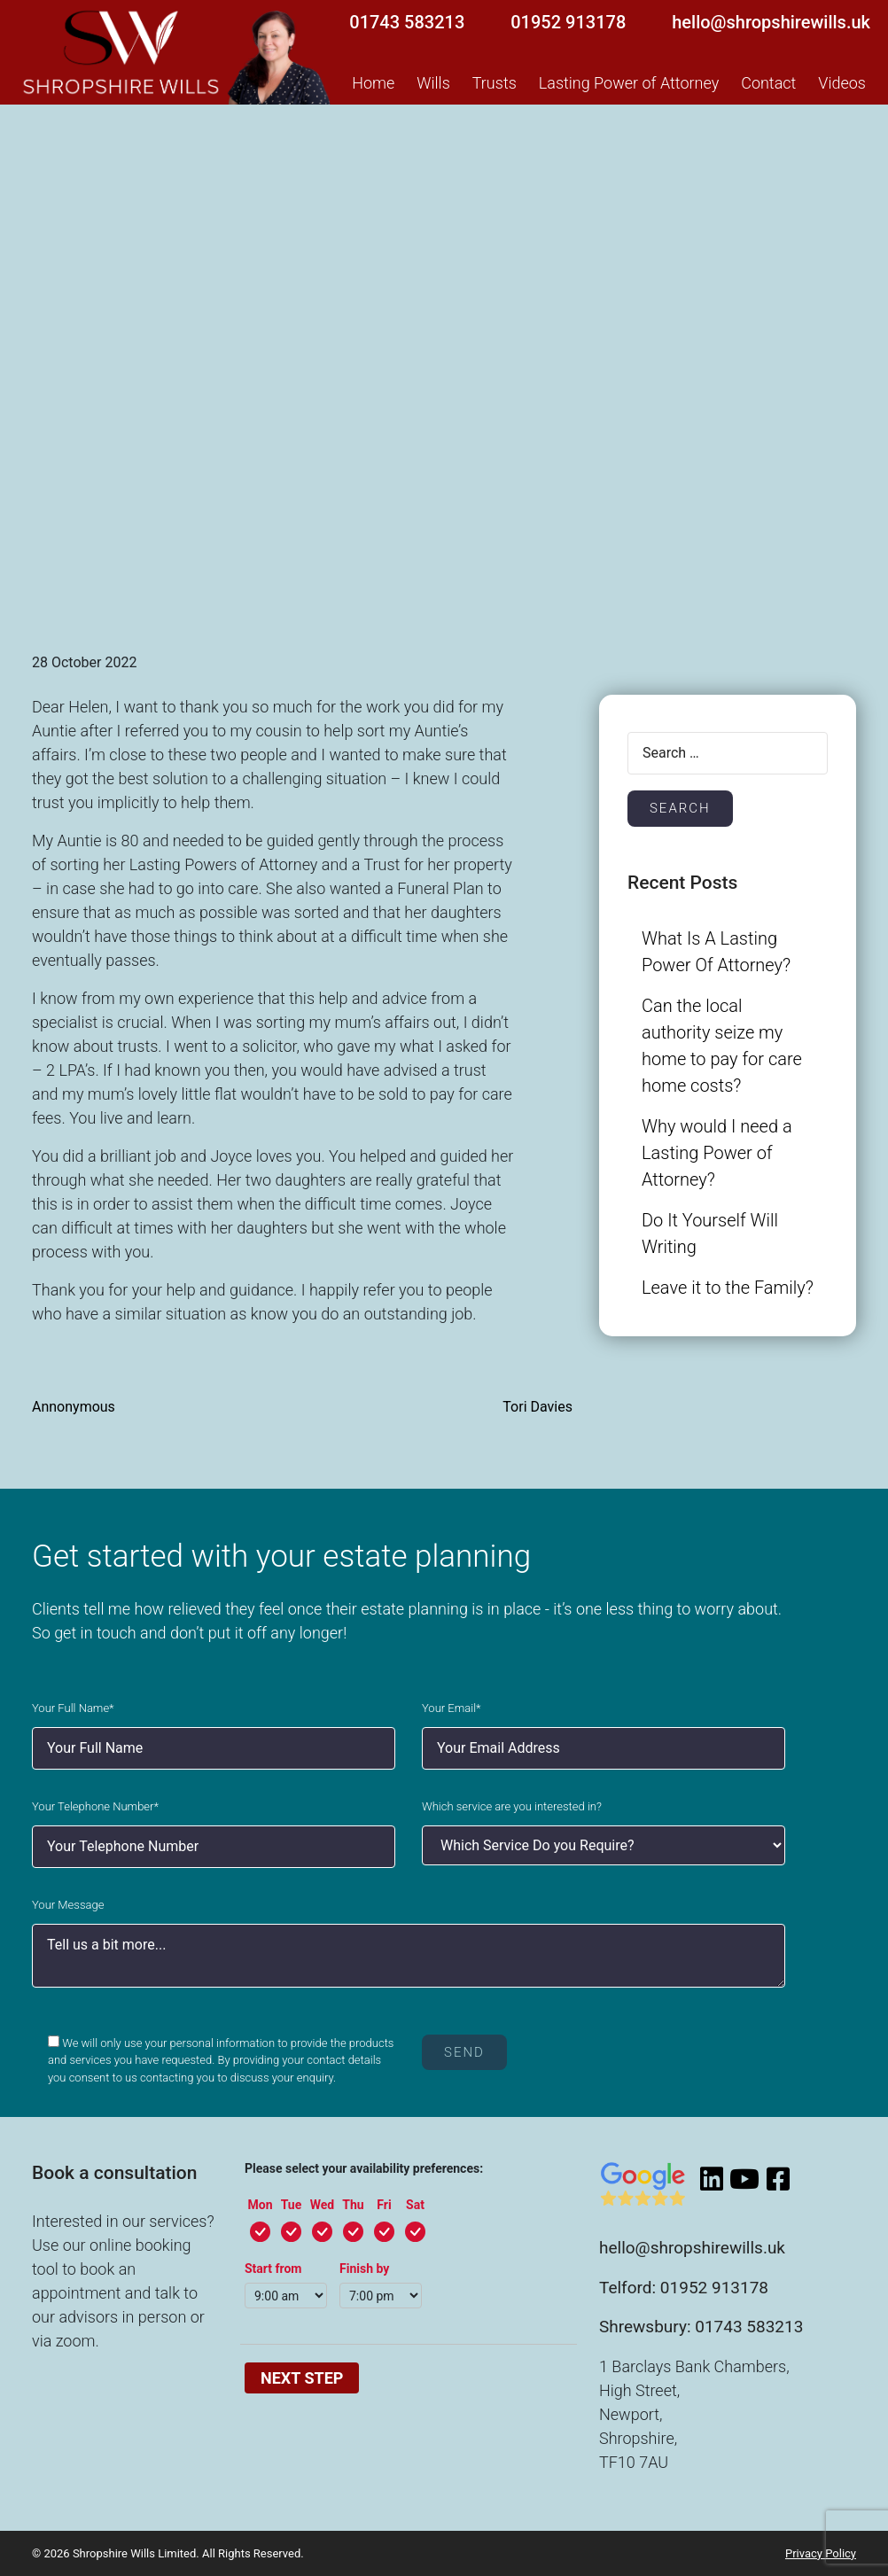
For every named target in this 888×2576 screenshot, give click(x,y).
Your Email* (451, 1708)
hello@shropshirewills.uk (771, 22)
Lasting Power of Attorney (629, 83)
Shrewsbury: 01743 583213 (701, 2326)
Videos (842, 83)
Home (373, 83)
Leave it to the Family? (728, 1287)
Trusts (494, 83)
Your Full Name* (73, 1708)
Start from (273, 2268)
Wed (322, 2205)
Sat (415, 2205)
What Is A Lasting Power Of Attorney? (716, 952)
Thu (352, 2205)
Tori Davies (537, 1406)
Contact (768, 83)
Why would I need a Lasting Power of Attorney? (717, 1153)
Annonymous (73, 1406)
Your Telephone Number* (95, 1806)
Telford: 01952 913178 (683, 2287)
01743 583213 (406, 22)
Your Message (68, 1904)
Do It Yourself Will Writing (710, 1233)
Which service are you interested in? (512, 1806)
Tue (291, 2205)
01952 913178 (568, 22)
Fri (384, 2205)
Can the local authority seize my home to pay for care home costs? (722, 1045)
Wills (433, 83)
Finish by (364, 2268)
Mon (259, 2205)
